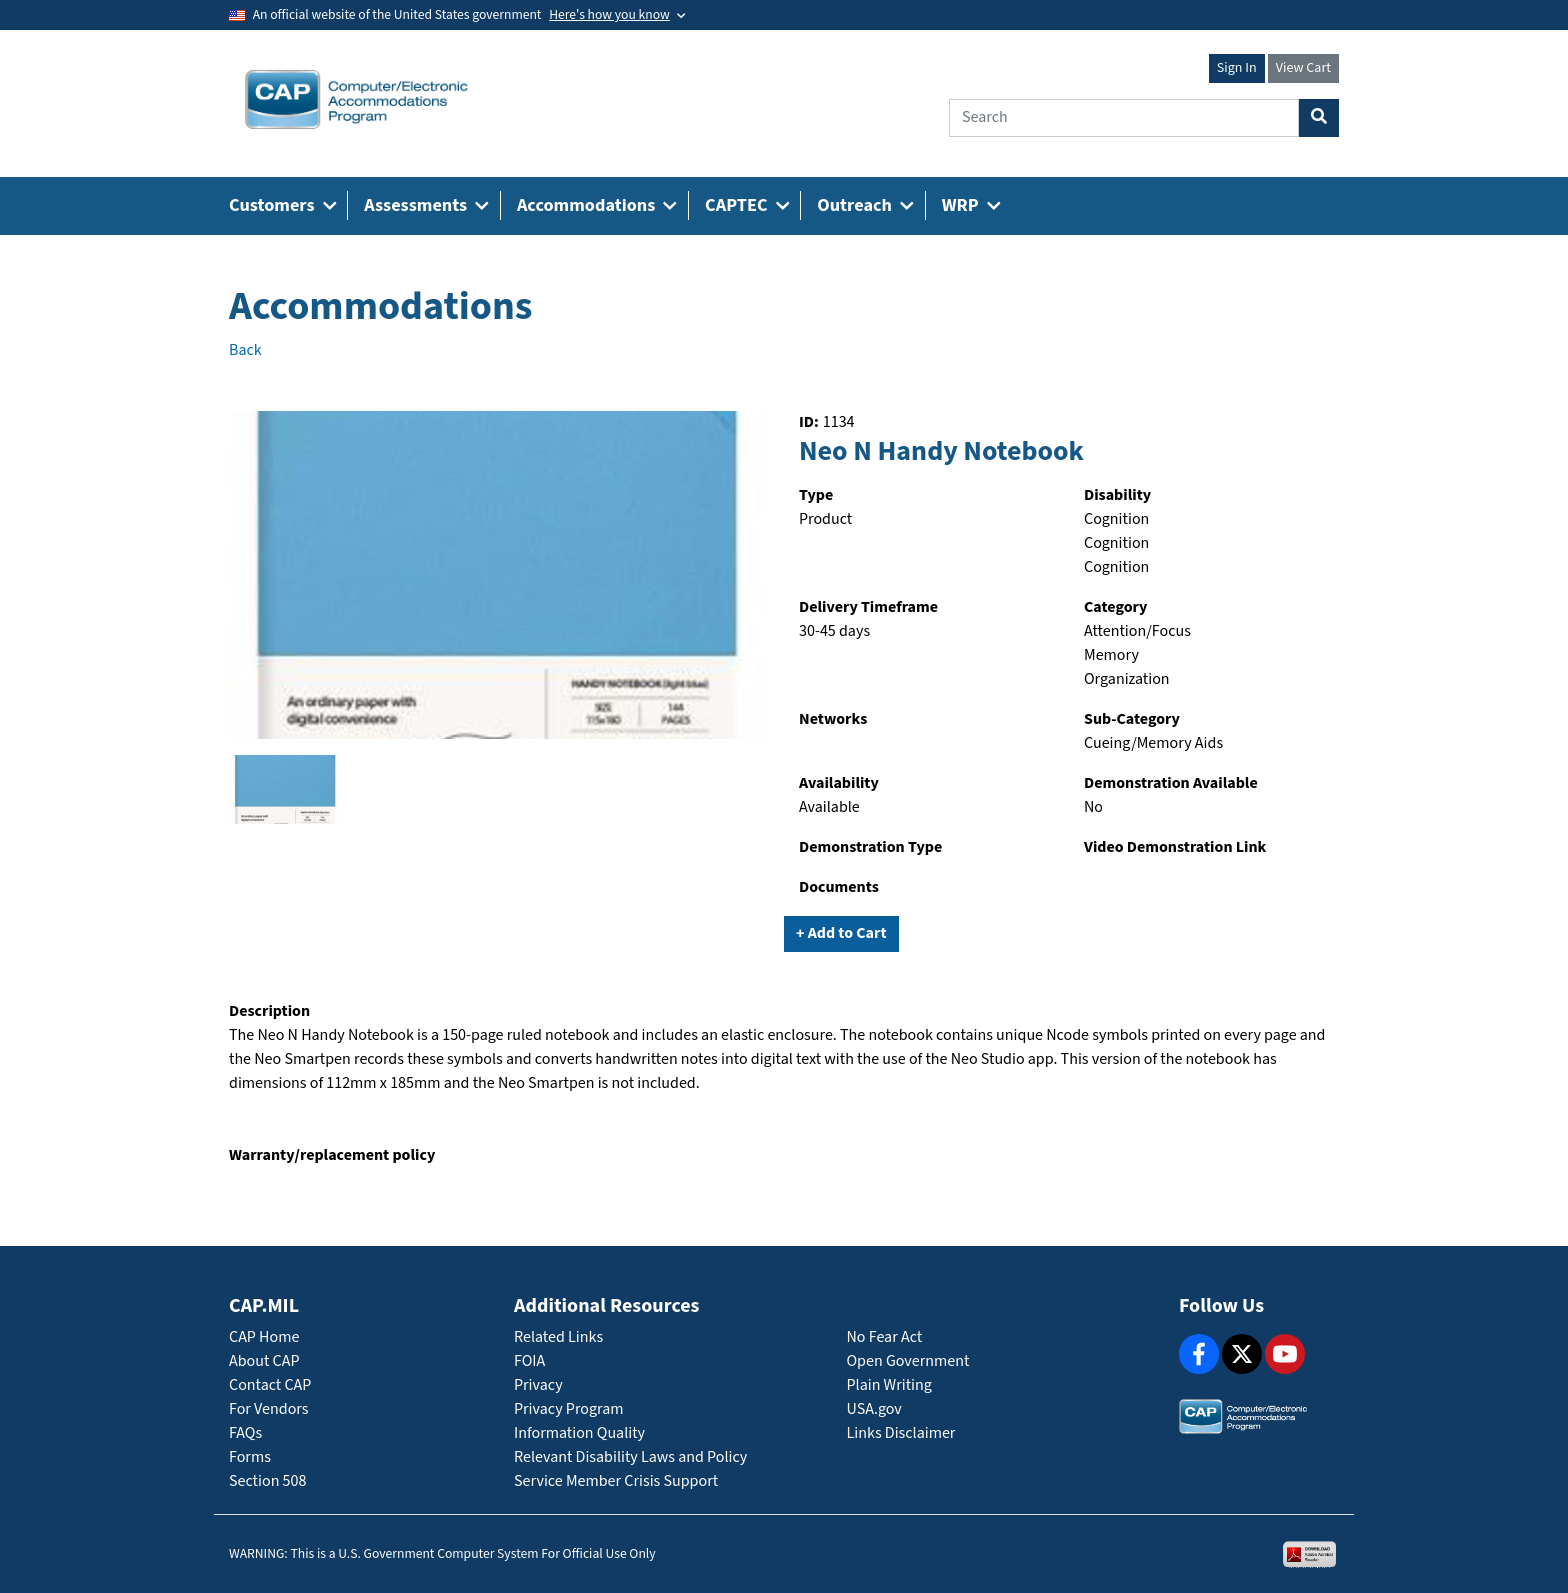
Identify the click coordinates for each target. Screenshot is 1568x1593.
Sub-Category (1132, 719)
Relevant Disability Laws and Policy (630, 1457)
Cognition (1116, 519)
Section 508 (267, 1481)
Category (1115, 607)
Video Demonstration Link (1175, 847)
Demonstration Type (870, 847)
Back (245, 350)
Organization (1127, 679)
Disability (1117, 495)
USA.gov (874, 1409)
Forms (250, 1457)
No (1093, 807)
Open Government (908, 1361)
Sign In (1237, 68)
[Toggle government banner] (617, 15)
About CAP (264, 1361)
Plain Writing (889, 1385)
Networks (833, 719)
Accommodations (381, 307)
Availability (839, 783)
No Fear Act (885, 1337)
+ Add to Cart (841, 933)
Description (269, 1011)
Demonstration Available (1171, 783)
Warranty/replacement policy (332, 1155)
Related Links (558, 1337)
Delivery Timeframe (868, 607)
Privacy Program (569, 1409)
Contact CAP (270, 1385)
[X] (1242, 1354)
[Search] (1124, 118)
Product (825, 519)
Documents (839, 887)
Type (816, 495)
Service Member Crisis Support (616, 1481)
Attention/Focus (1137, 631)
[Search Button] (1319, 118)
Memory (1111, 655)
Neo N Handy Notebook (941, 452)
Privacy (538, 1385)
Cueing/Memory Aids (1153, 743)
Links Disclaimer (901, 1433)
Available (829, 807)
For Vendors (269, 1409)
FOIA (529, 1361)
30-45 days (834, 631)
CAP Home (264, 1337)
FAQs (245, 1433)
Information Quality (579, 1433)
